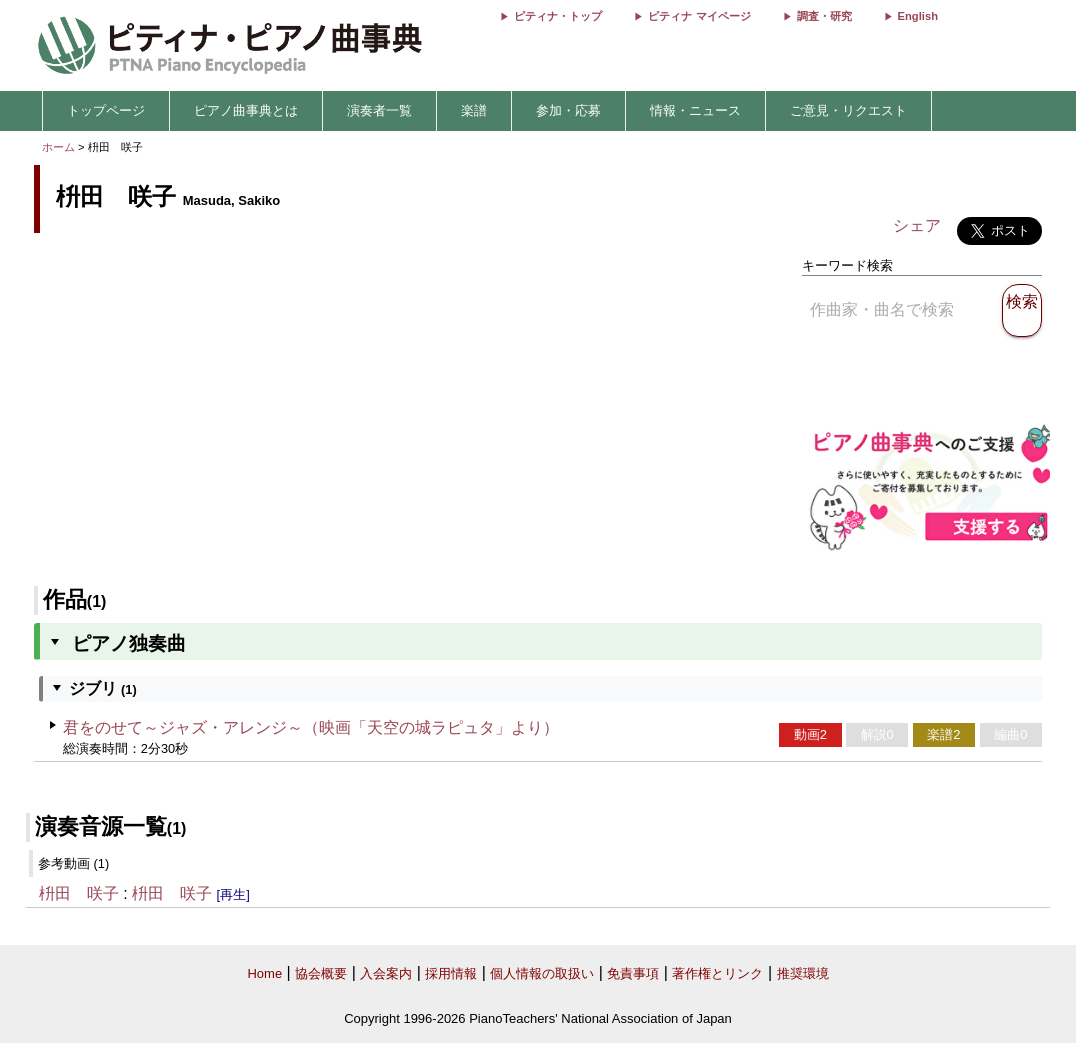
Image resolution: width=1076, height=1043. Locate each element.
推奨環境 (803, 973)
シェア (917, 225)
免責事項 (633, 973)
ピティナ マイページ (699, 16)
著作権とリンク (717, 973)
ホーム (58, 147)
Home (264, 973)
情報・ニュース (695, 110)
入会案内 (386, 973)
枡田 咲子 (79, 893)
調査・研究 (824, 16)
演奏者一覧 (379, 110)
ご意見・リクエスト (848, 110)
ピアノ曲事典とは (246, 110)
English (918, 16)
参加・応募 (568, 110)
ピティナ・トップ (558, 16)
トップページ (106, 110)
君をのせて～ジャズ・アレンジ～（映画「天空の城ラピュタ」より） (311, 727)
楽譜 (474, 110)
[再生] (233, 894)
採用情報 (451, 973)
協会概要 (321, 973)
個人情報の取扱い (542, 973)
